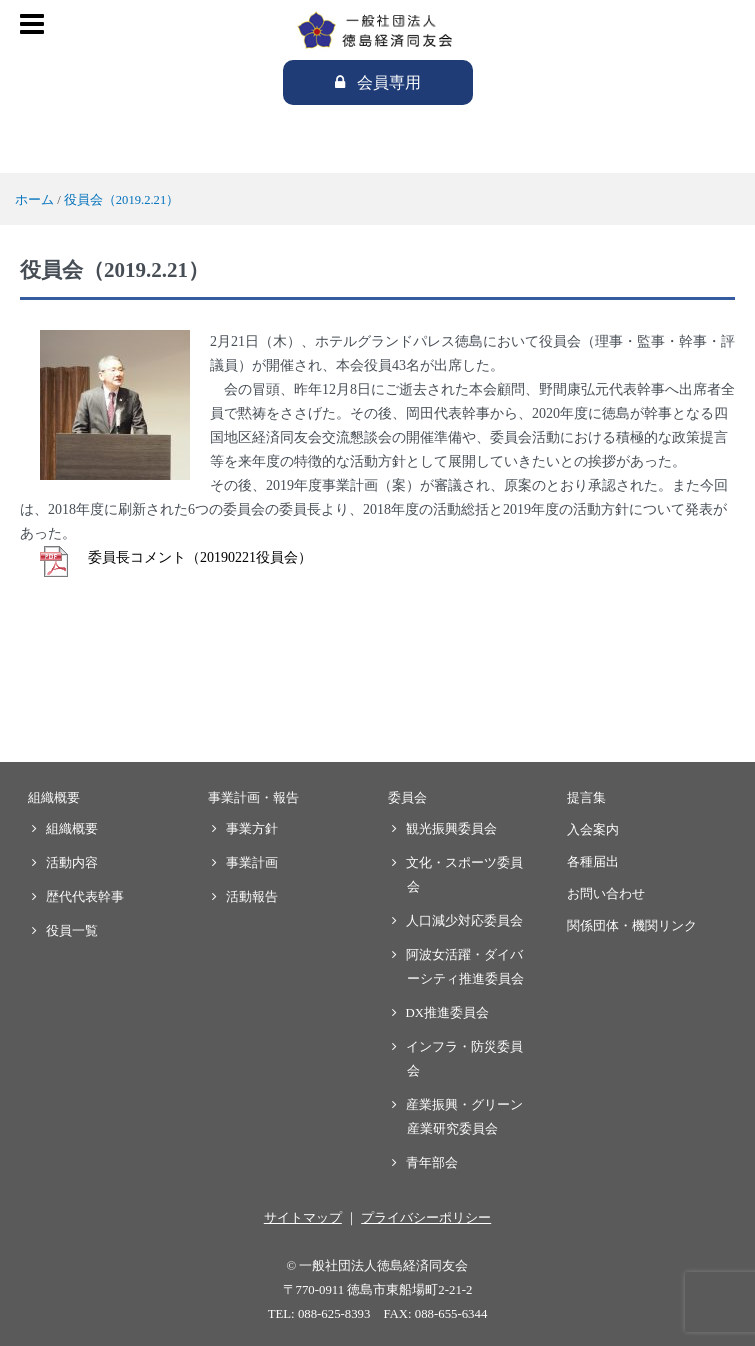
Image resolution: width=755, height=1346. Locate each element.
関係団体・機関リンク (632, 926)
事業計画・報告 (253, 798)
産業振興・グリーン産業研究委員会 (465, 1117)
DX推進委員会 (448, 1013)
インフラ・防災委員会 (465, 1059)
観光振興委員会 (452, 829)
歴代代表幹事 (85, 897)
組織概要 (54, 798)
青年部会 (432, 1163)
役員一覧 (72, 931)
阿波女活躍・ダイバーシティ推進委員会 (465, 967)
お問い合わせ (606, 894)
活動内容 (72, 863)
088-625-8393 (334, 1314)
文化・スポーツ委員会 (465, 875)
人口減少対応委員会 (465, 921)
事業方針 (252, 829)
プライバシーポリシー (426, 1218)
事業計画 (252, 863)
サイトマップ (303, 1218)
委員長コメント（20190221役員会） (200, 557)
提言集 (586, 798)
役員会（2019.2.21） (121, 200)
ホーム (34, 200)
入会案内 (593, 830)
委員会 (407, 798)
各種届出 (593, 862)
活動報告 (252, 897)
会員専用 (389, 82)
